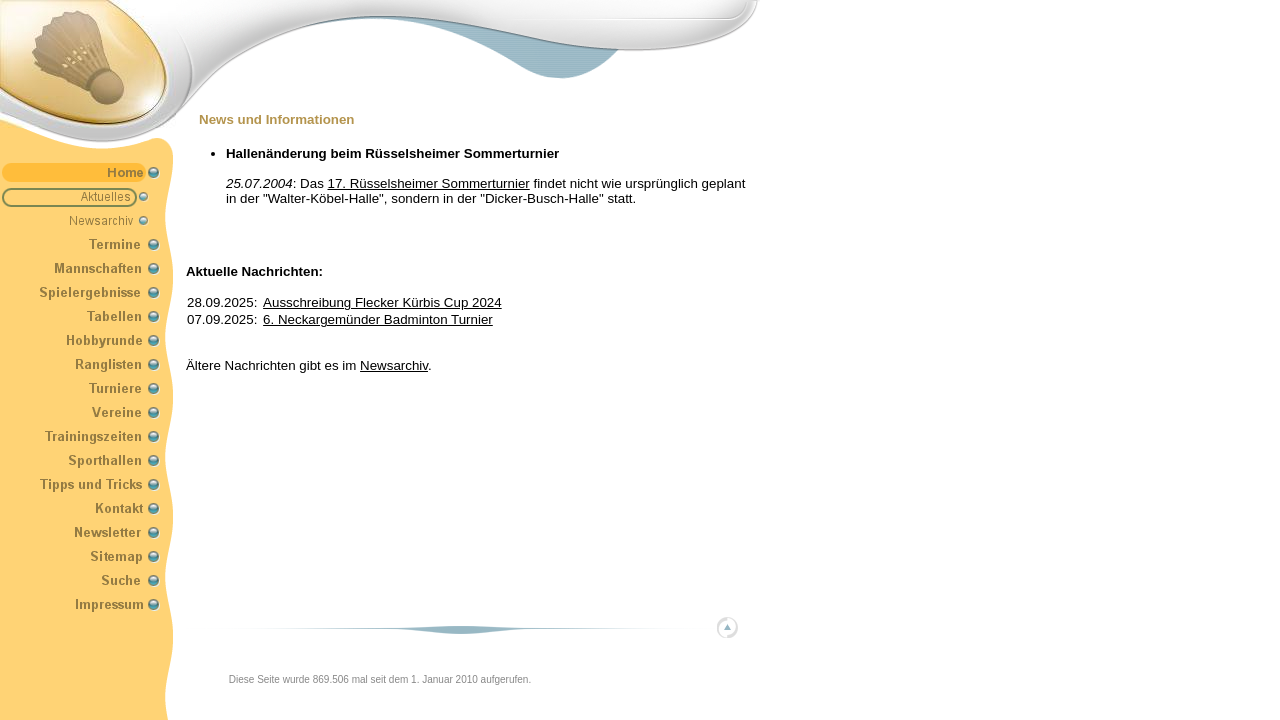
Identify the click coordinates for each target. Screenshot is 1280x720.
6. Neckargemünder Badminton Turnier (378, 319)
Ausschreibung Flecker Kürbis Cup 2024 (382, 302)
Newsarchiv (394, 365)
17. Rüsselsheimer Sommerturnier (429, 183)
